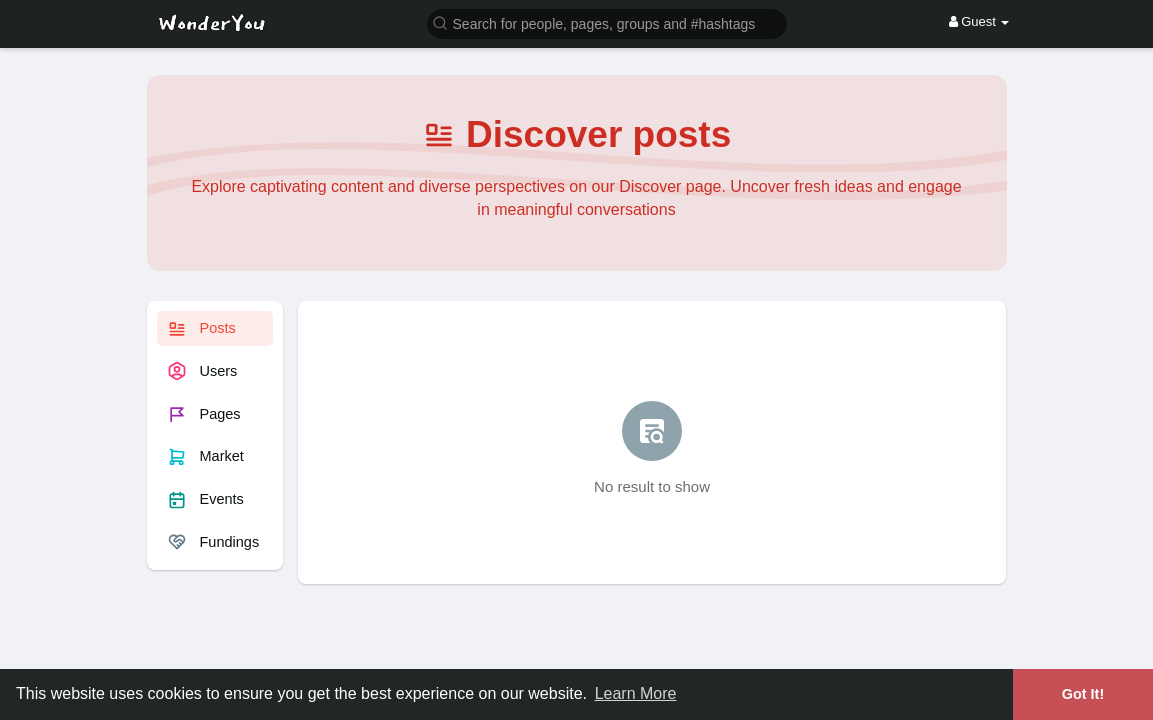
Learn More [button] (636, 693)
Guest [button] (979, 21)
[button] (607, 22)
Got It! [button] (1083, 694)
